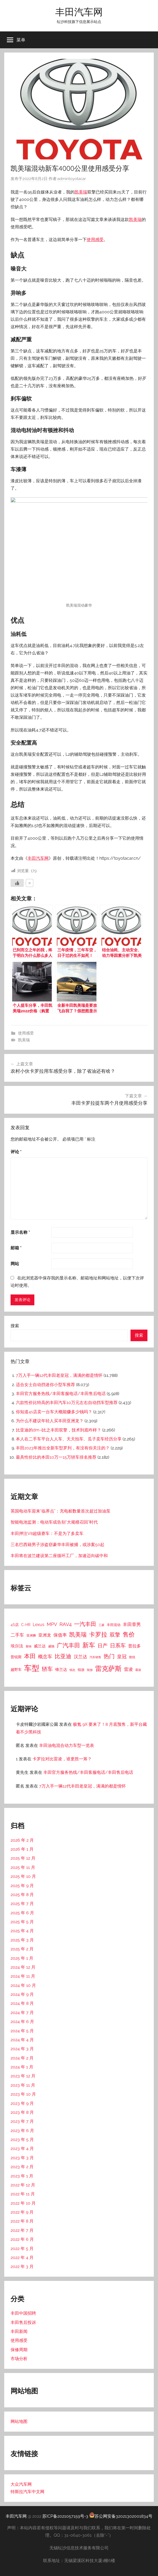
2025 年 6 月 (22, 1912)
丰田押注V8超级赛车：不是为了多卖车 (47, 1533)
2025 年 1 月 (22, 1958)
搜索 (15, 1325)
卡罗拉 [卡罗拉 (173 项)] (98, 1634)
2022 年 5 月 (22, 2248)
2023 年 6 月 (22, 2130)
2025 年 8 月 (22, 1894)
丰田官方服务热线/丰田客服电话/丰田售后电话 (61, 1393)
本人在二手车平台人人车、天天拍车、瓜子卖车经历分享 (69, 1438)
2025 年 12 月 (23, 1858)
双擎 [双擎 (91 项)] (115, 1635)
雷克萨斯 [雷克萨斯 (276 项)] (108, 1668)
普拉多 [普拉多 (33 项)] (134, 1645)
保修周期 (19, 2349)
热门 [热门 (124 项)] (109, 1656)
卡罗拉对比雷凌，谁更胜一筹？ (62, 1758)
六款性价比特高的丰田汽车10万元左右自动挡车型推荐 (67, 1402)
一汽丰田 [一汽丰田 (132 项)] (85, 1624)
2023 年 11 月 (23, 2085)
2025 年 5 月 (22, 1921)
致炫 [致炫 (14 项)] (132, 1657)
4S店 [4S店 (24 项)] (15, 1625)
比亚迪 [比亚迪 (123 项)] (63, 1656)
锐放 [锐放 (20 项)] (81, 1669)
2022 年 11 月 (23, 2193)
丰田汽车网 (79, 12)
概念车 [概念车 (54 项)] (45, 1656)
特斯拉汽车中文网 (27, 2491)
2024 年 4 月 (22, 2039)
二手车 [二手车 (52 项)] (17, 1635)
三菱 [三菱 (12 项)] (101, 1625)
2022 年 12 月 (23, 2184)
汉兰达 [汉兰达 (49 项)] (80, 1656)
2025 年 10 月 (23, 1876)
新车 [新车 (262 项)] (88, 1645)
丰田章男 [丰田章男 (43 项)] (132, 1624)
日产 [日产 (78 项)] (102, 1646)
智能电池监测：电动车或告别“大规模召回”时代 (54, 1522)
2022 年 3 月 (22, 2266)
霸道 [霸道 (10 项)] (138, 1669)
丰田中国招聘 (23, 2313)
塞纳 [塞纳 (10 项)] (28, 1646)
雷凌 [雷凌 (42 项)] (128, 1669)
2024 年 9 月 (22, 1994)
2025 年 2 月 (22, 1948)
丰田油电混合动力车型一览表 (66, 1745)
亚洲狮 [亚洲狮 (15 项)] (31, 1635)
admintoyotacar (71, 178)
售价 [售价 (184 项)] (129, 1634)
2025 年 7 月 (22, 1903)
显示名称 (20, 1232)
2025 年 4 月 (22, 1930)
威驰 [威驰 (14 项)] (51, 1646)
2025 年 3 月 (22, 1939)
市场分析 (19, 2358)
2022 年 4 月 (22, 2257)
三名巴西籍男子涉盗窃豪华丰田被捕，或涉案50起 (57, 1544)
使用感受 (95, 239)
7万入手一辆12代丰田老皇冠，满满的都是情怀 (59, 1375)
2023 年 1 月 (22, 2175)
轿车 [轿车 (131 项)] (47, 1669)
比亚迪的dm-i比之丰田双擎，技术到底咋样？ (58, 1430)
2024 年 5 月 (22, 2030)
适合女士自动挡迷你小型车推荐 (45, 1384)
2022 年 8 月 (22, 2221)
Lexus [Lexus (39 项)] (38, 1624)
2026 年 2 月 (22, 1840)
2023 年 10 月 (23, 2094)
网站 (15, 1263)
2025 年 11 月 (23, 1867)
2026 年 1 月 (22, 1849)
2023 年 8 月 (22, 2112)
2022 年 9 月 (22, 2212)
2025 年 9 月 (22, 1885)
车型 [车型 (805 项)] (31, 1668)
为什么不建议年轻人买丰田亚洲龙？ (49, 1420)
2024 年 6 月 (22, 2021)
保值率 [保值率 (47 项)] (60, 1635)
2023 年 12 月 (23, 2075)
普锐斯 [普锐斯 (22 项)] (16, 1657)
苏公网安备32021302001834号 (120, 2516)
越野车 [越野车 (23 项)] (16, 1669)
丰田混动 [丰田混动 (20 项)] (113, 1625)
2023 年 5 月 (22, 2139)
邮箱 (16, 1247)
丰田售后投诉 (23, 2322)
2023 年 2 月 (22, 2166)
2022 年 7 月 (22, 2230)
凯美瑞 (81, 192)
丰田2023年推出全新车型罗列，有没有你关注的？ (63, 1447)
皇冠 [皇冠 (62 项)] (122, 1656)
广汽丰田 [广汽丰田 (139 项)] (68, 1645)
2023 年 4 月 (22, 2148)
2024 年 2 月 (22, 2057)
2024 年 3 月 (22, 2048)
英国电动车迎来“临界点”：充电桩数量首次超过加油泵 (60, 1511)
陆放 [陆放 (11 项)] (90, 1670)
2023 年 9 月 (22, 2103)
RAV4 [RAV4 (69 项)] (65, 1624)
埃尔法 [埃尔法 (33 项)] (17, 1645)
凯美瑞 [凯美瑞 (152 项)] (78, 1634)
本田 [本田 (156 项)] (30, 1656)
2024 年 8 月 (22, 2003)
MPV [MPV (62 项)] (52, 1624)
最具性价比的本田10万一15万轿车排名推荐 (56, 1457)
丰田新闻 (19, 2331)
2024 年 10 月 (23, 1985)
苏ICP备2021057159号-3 (65, 2516)
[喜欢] (17, 883)
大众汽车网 (21, 2484)
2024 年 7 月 (22, 2012)
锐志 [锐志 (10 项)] (72, 1669)
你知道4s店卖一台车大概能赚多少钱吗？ (54, 1411)
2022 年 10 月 (23, 2203)
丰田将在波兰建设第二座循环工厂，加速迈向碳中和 (59, 1555)
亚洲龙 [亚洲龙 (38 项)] (44, 1635)
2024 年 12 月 (23, 1967)
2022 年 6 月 (22, 2239)
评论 (16, 1151)
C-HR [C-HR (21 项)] (25, 1625)
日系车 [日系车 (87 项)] (118, 1646)
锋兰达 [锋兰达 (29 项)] (61, 1669)
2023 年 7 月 (22, 2121)
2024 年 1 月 (22, 2066)
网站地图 (19, 2421)
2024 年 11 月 (23, 1976)
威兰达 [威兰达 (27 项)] (40, 1646)
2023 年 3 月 (22, 2157)
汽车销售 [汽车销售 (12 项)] (95, 1657)
